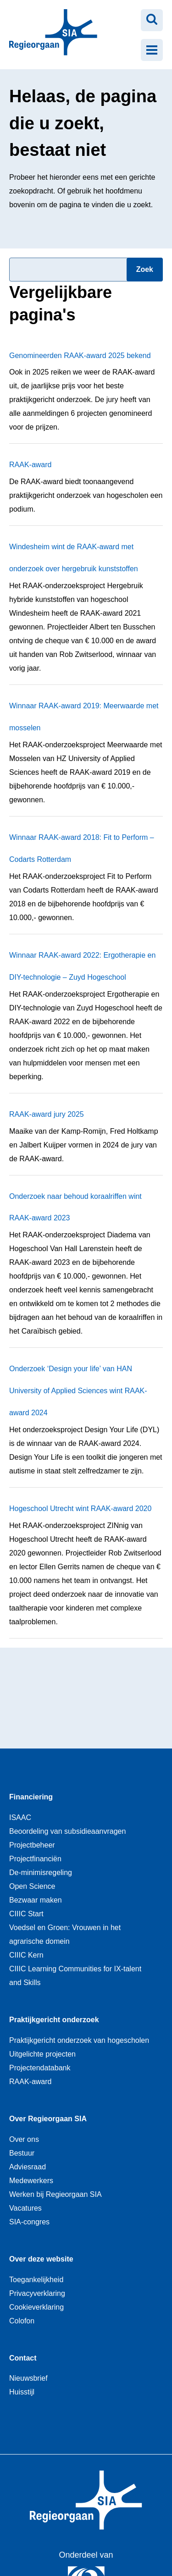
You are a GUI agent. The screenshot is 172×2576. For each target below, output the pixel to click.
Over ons (24, 2139)
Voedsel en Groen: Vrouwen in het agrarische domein (65, 1934)
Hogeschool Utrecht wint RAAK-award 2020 (80, 1508)
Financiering (31, 1797)
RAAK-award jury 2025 (46, 1114)
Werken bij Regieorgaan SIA (55, 2194)
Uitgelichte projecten (42, 2054)
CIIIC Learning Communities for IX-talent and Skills (75, 1975)
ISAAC (20, 1817)
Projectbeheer (32, 1845)
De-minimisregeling (40, 1872)
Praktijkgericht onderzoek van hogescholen (79, 2040)
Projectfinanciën (35, 1859)
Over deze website (41, 2259)
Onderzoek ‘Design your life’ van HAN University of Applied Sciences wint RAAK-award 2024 (78, 1391)
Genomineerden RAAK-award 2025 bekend (80, 355)
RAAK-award (30, 465)
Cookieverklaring (36, 2307)
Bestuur (21, 2153)
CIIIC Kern (26, 1955)
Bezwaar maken (35, 1900)
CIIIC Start (26, 1914)
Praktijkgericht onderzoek (54, 2020)
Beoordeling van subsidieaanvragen (67, 1831)
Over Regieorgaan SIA (48, 2119)
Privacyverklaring (37, 2293)
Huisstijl (21, 2392)
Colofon (21, 2321)
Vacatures (25, 2208)
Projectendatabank (39, 2068)
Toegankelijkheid (36, 2280)
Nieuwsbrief (28, 2378)
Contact (23, 2358)
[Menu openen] (152, 50)
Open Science (32, 1886)
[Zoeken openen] (152, 20)
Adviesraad (27, 2167)
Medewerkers (31, 2180)
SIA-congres (29, 2222)
